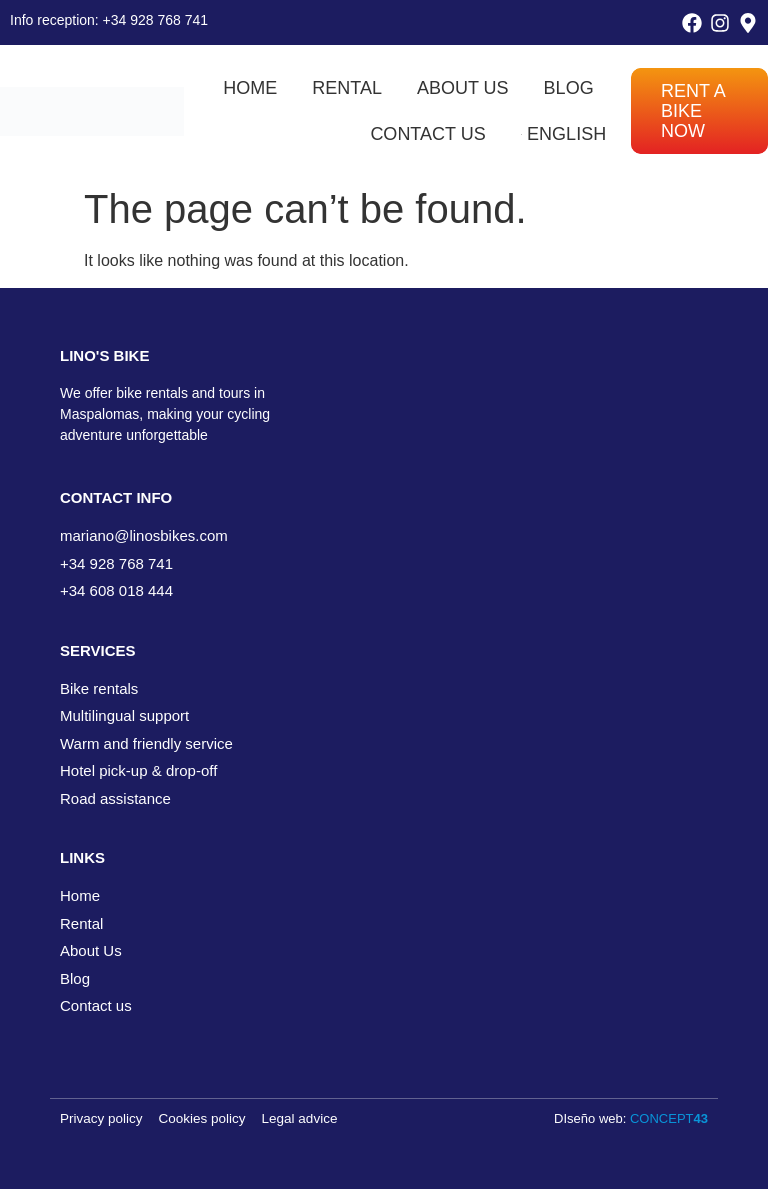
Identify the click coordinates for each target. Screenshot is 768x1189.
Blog (569, 88)
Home (250, 88)
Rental (347, 88)
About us (463, 88)
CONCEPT (669, 1118)
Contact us (427, 134)
